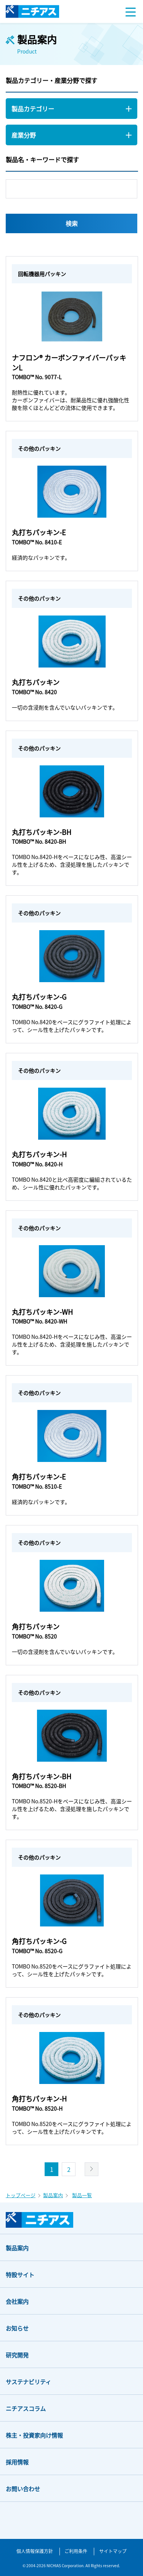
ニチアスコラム (26, 2408)
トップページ (20, 2195)
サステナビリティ (28, 2382)
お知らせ (17, 2328)
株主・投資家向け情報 (34, 2435)
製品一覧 (82, 2195)
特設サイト (20, 2275)
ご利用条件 (75, 2551)
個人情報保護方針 (34, 2551)
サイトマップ (113, 2551)
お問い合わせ (23, 2489)
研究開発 (17, 2355)
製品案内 (53, 2195)
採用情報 (17, 2462)
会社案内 (17, 2301)
